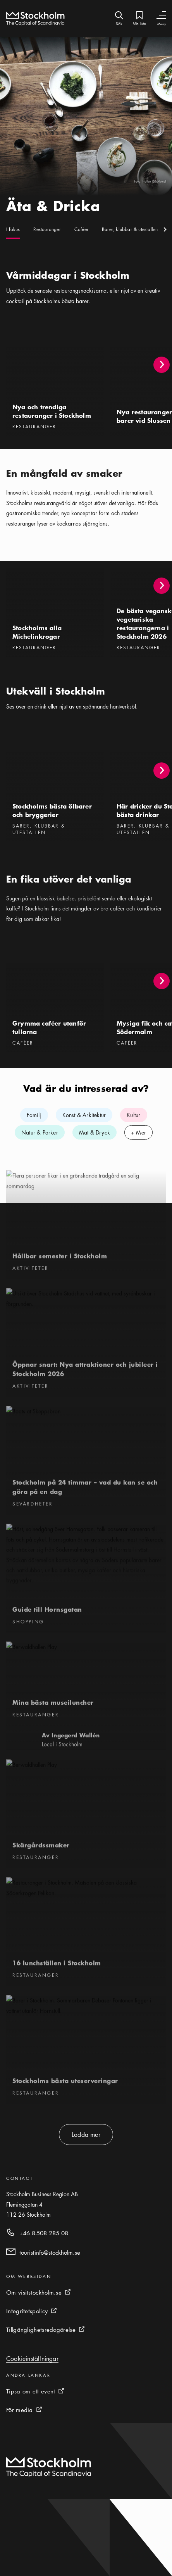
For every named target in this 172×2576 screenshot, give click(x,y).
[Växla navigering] (161, 15)
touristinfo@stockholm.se (49, 2252)
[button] (161, 365)
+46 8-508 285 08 (43, 2233)
